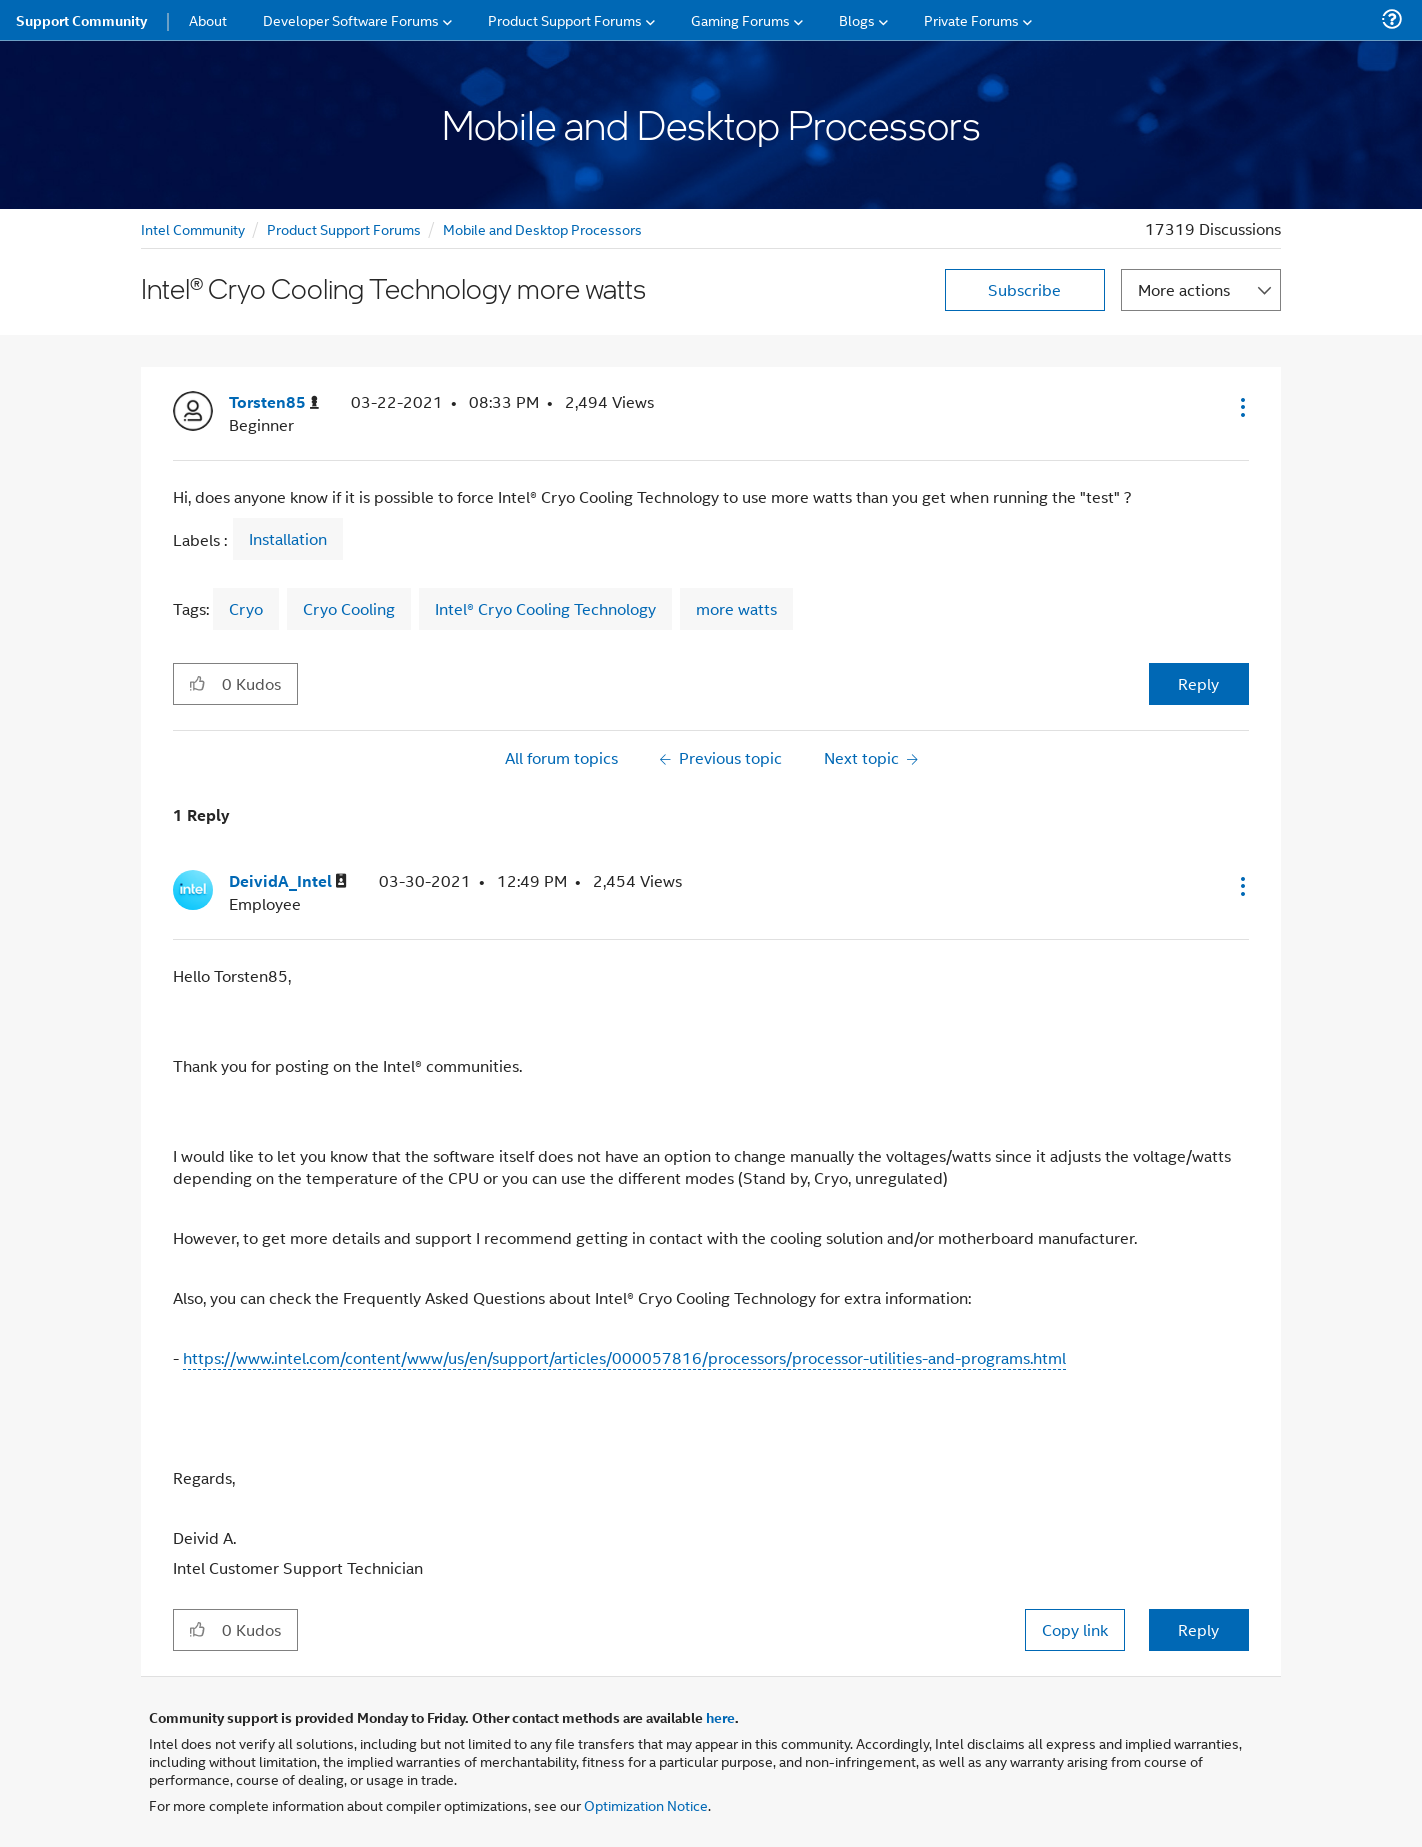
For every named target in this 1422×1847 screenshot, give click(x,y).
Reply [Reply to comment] (1198, 1629)
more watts (736, 608)
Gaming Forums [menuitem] (740, 19)
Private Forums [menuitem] (971, 19)
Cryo (246, 608)
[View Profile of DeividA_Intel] (288, 881)
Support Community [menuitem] (81, 20)
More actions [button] (1184, 289)
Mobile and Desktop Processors (542, 228)
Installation (288, 539)
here (720, 1717)
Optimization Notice (646, 1804)
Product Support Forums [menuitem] (565, 19)
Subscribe (1024, 289)
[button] (1241, 407)
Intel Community (193, 228)
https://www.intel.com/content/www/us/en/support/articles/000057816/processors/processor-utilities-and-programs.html (624, 1357)
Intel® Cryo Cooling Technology (545, 608)
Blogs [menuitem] (857, 19)
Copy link (1075, 1629)
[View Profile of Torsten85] (274, 402)
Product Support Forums (344, 228)
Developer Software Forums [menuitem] (351, 19)
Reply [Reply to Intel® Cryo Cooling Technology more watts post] (1198, 683)
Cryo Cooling (349, 608)
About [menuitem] (208, 19)
